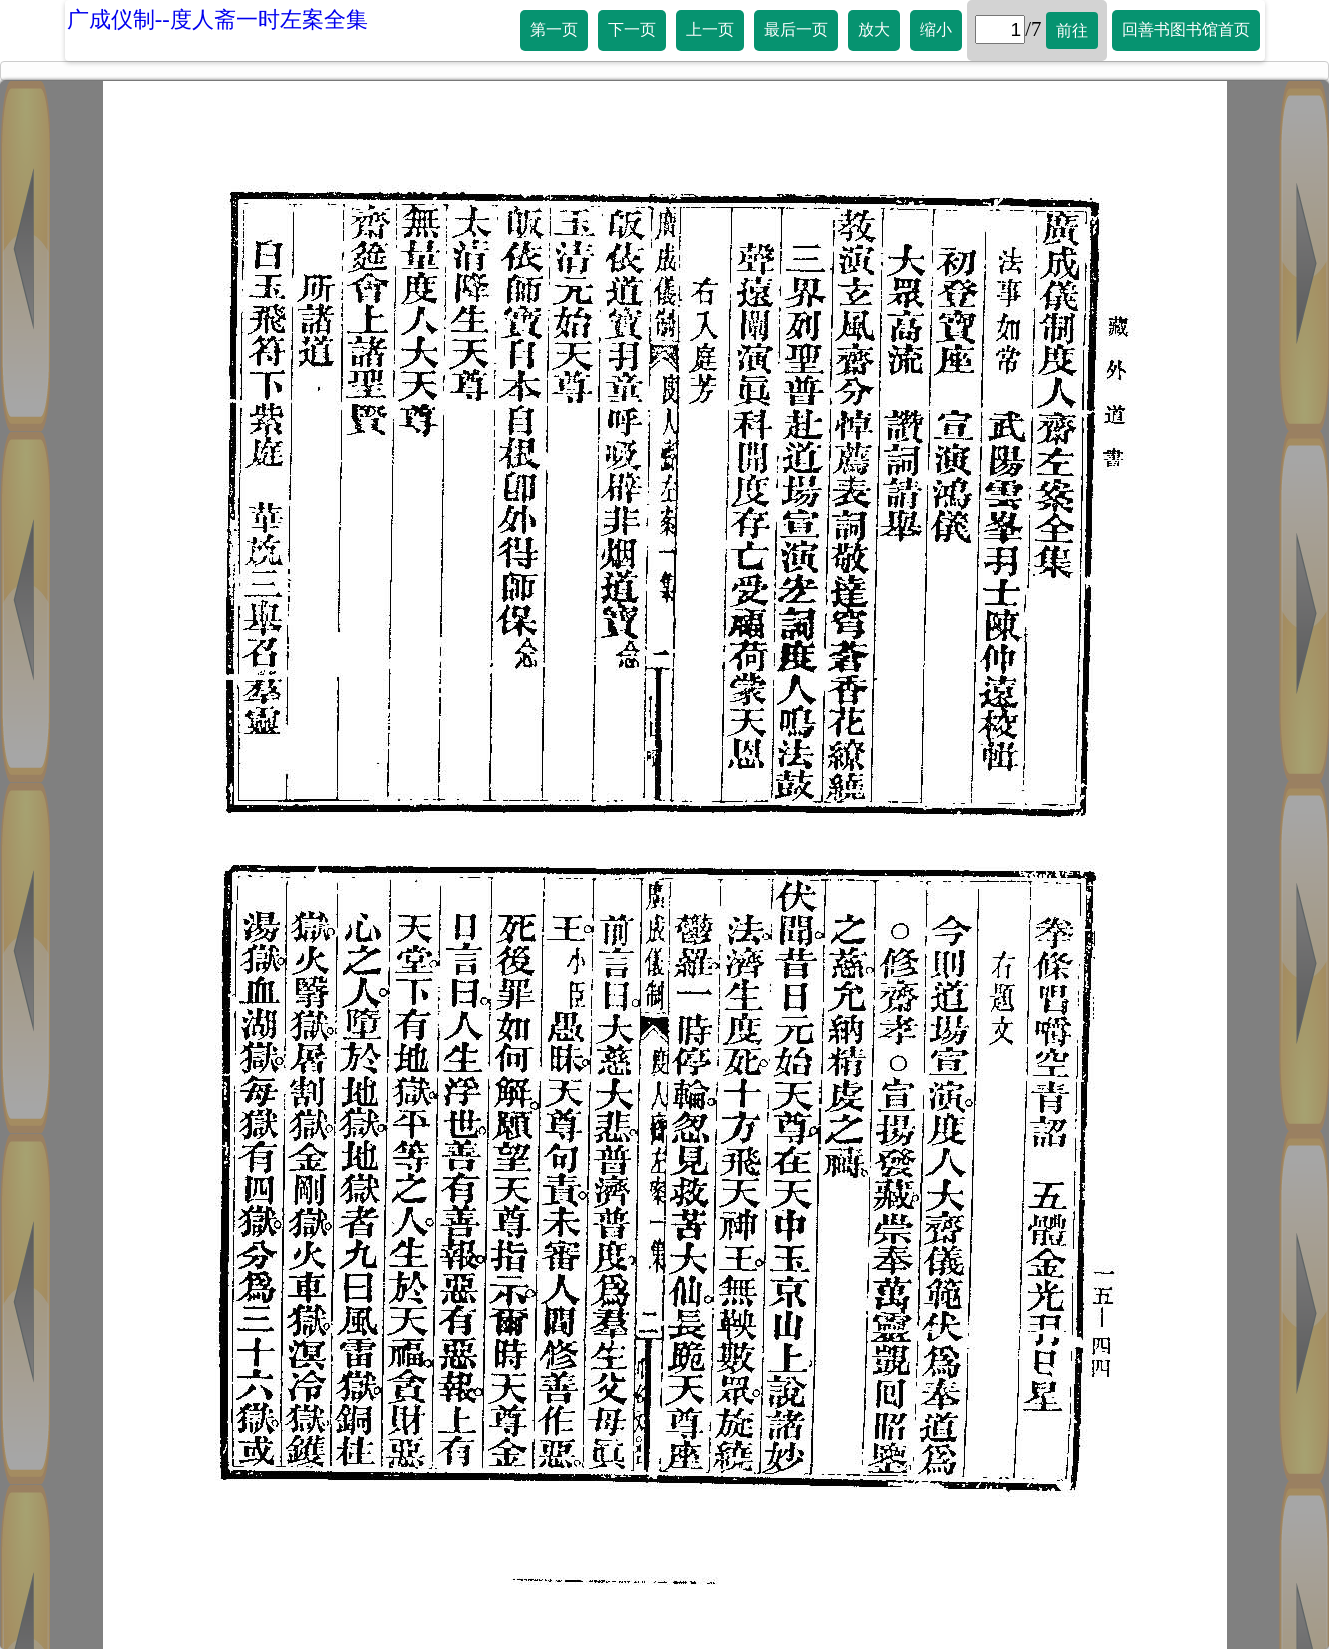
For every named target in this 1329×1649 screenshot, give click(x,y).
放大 (874, 29)
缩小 (936, 29)
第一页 (554, 29)
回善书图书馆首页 (1186, 29)
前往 (1072, 30)
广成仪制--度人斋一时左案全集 (217, 19)
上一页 (710, 29)
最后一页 (796, 29)
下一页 (632, 29)
